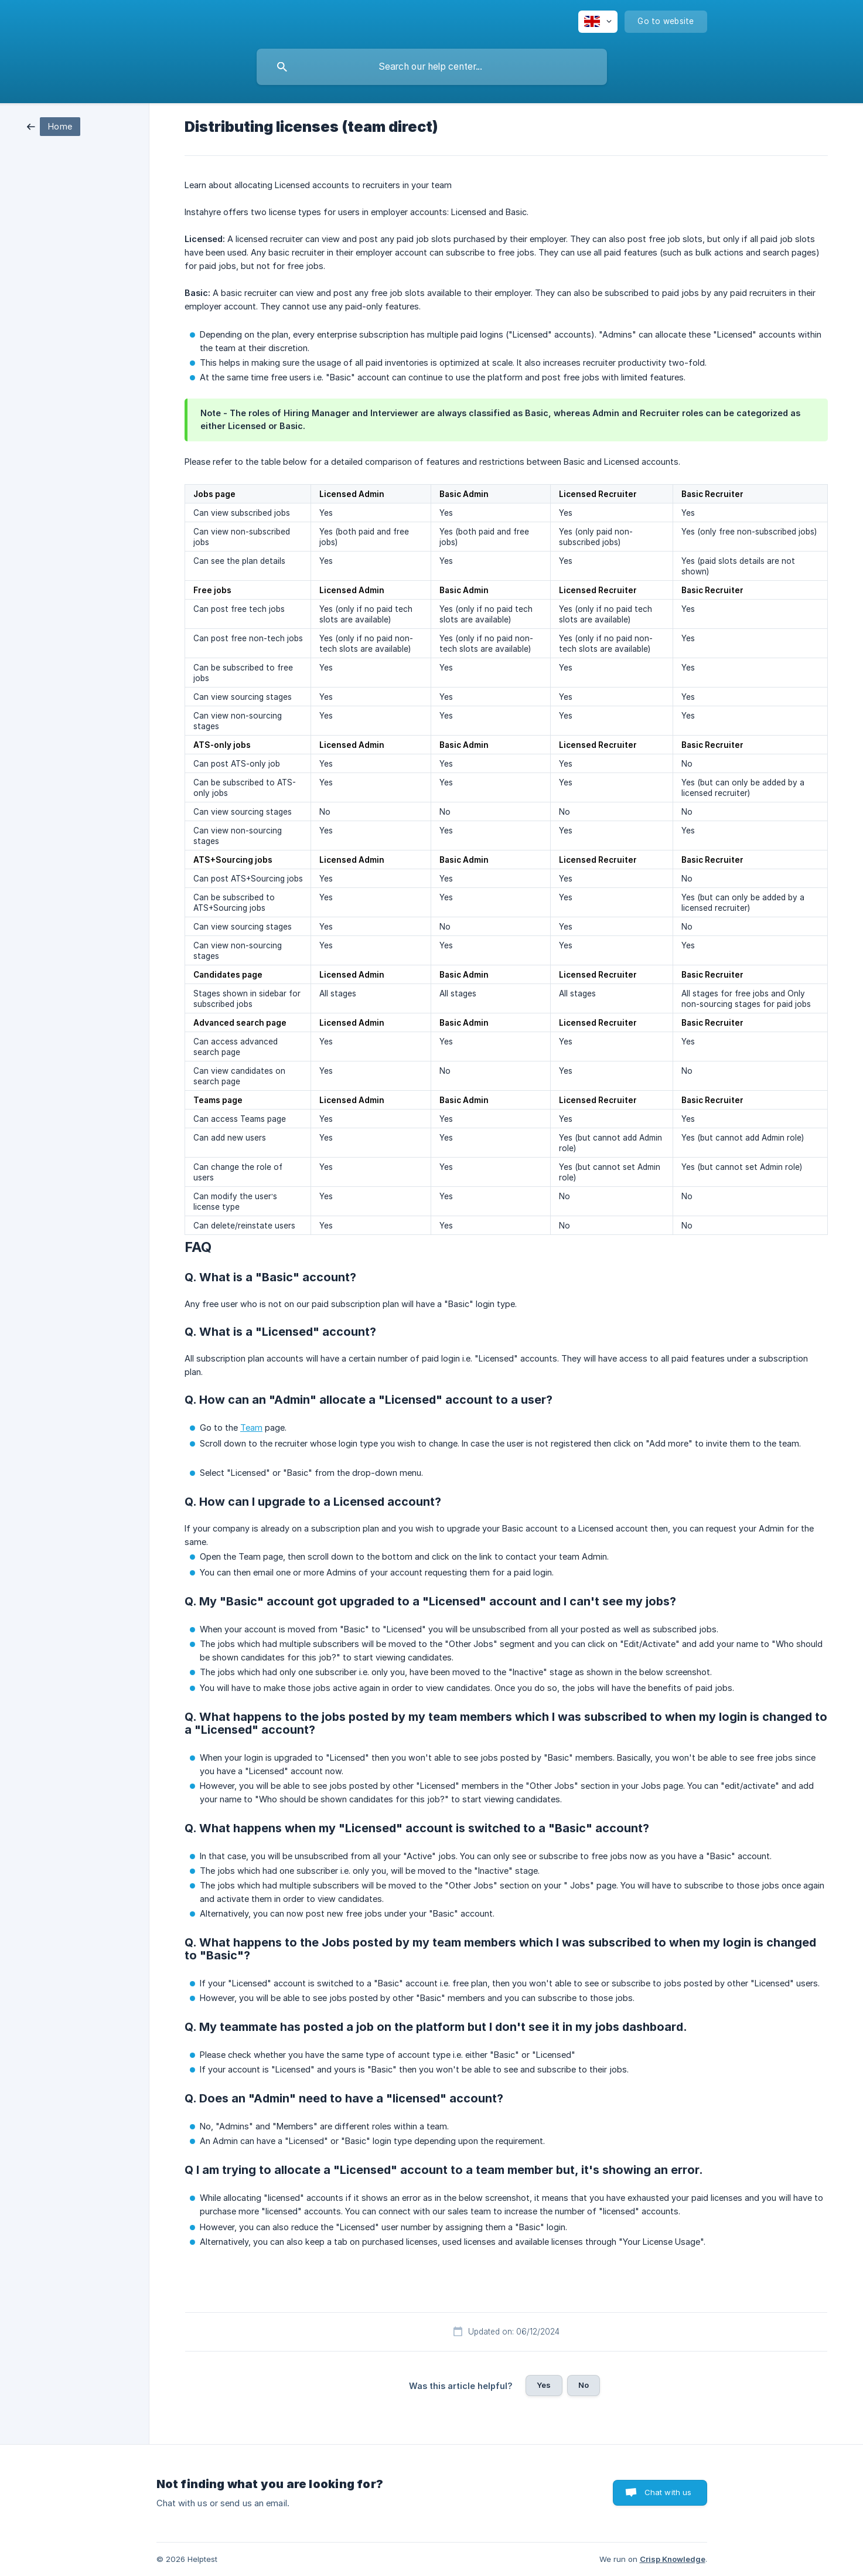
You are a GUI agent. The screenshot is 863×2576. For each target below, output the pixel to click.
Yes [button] (544, 2385)
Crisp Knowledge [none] (672, 2559)
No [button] (583, 2385)
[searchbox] (432, 67)
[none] (598, 22)
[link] (53, 125)
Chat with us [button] (668, 2492)
